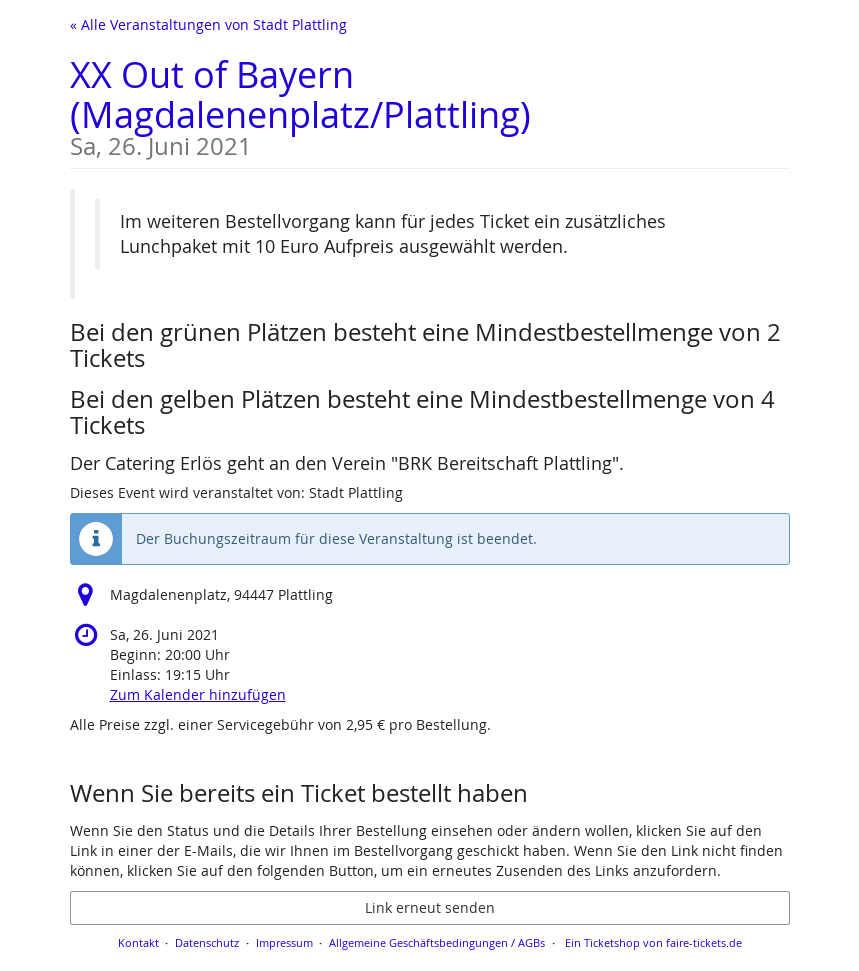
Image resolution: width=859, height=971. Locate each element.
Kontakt (138, 942)
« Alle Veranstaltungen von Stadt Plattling (208, 24)
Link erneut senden (430, 907)
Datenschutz (207, 942)
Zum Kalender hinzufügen (198, 694)
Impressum (284, 942)
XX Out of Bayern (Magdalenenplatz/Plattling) (430, 104)
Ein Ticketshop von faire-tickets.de (653, 942)
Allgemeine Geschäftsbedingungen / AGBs (437, 942)
